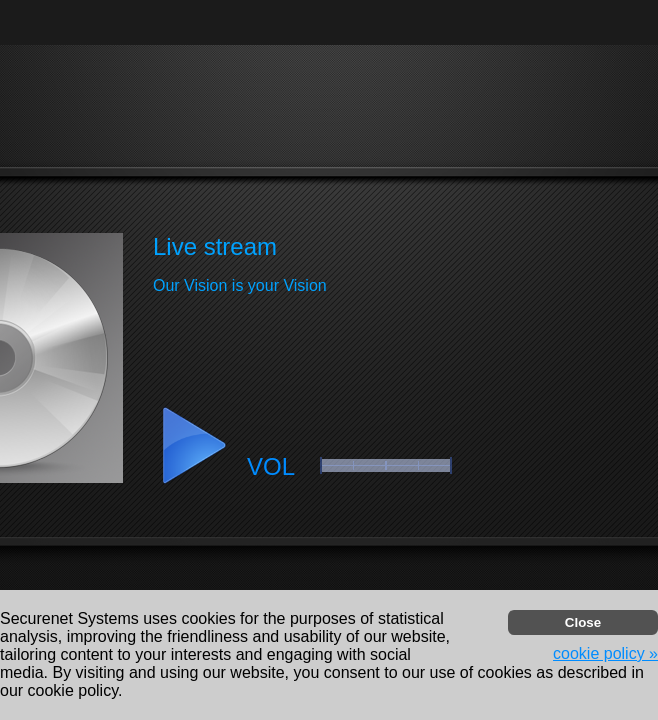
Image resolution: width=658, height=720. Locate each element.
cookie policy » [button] (605, 653)
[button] (193, 446)
